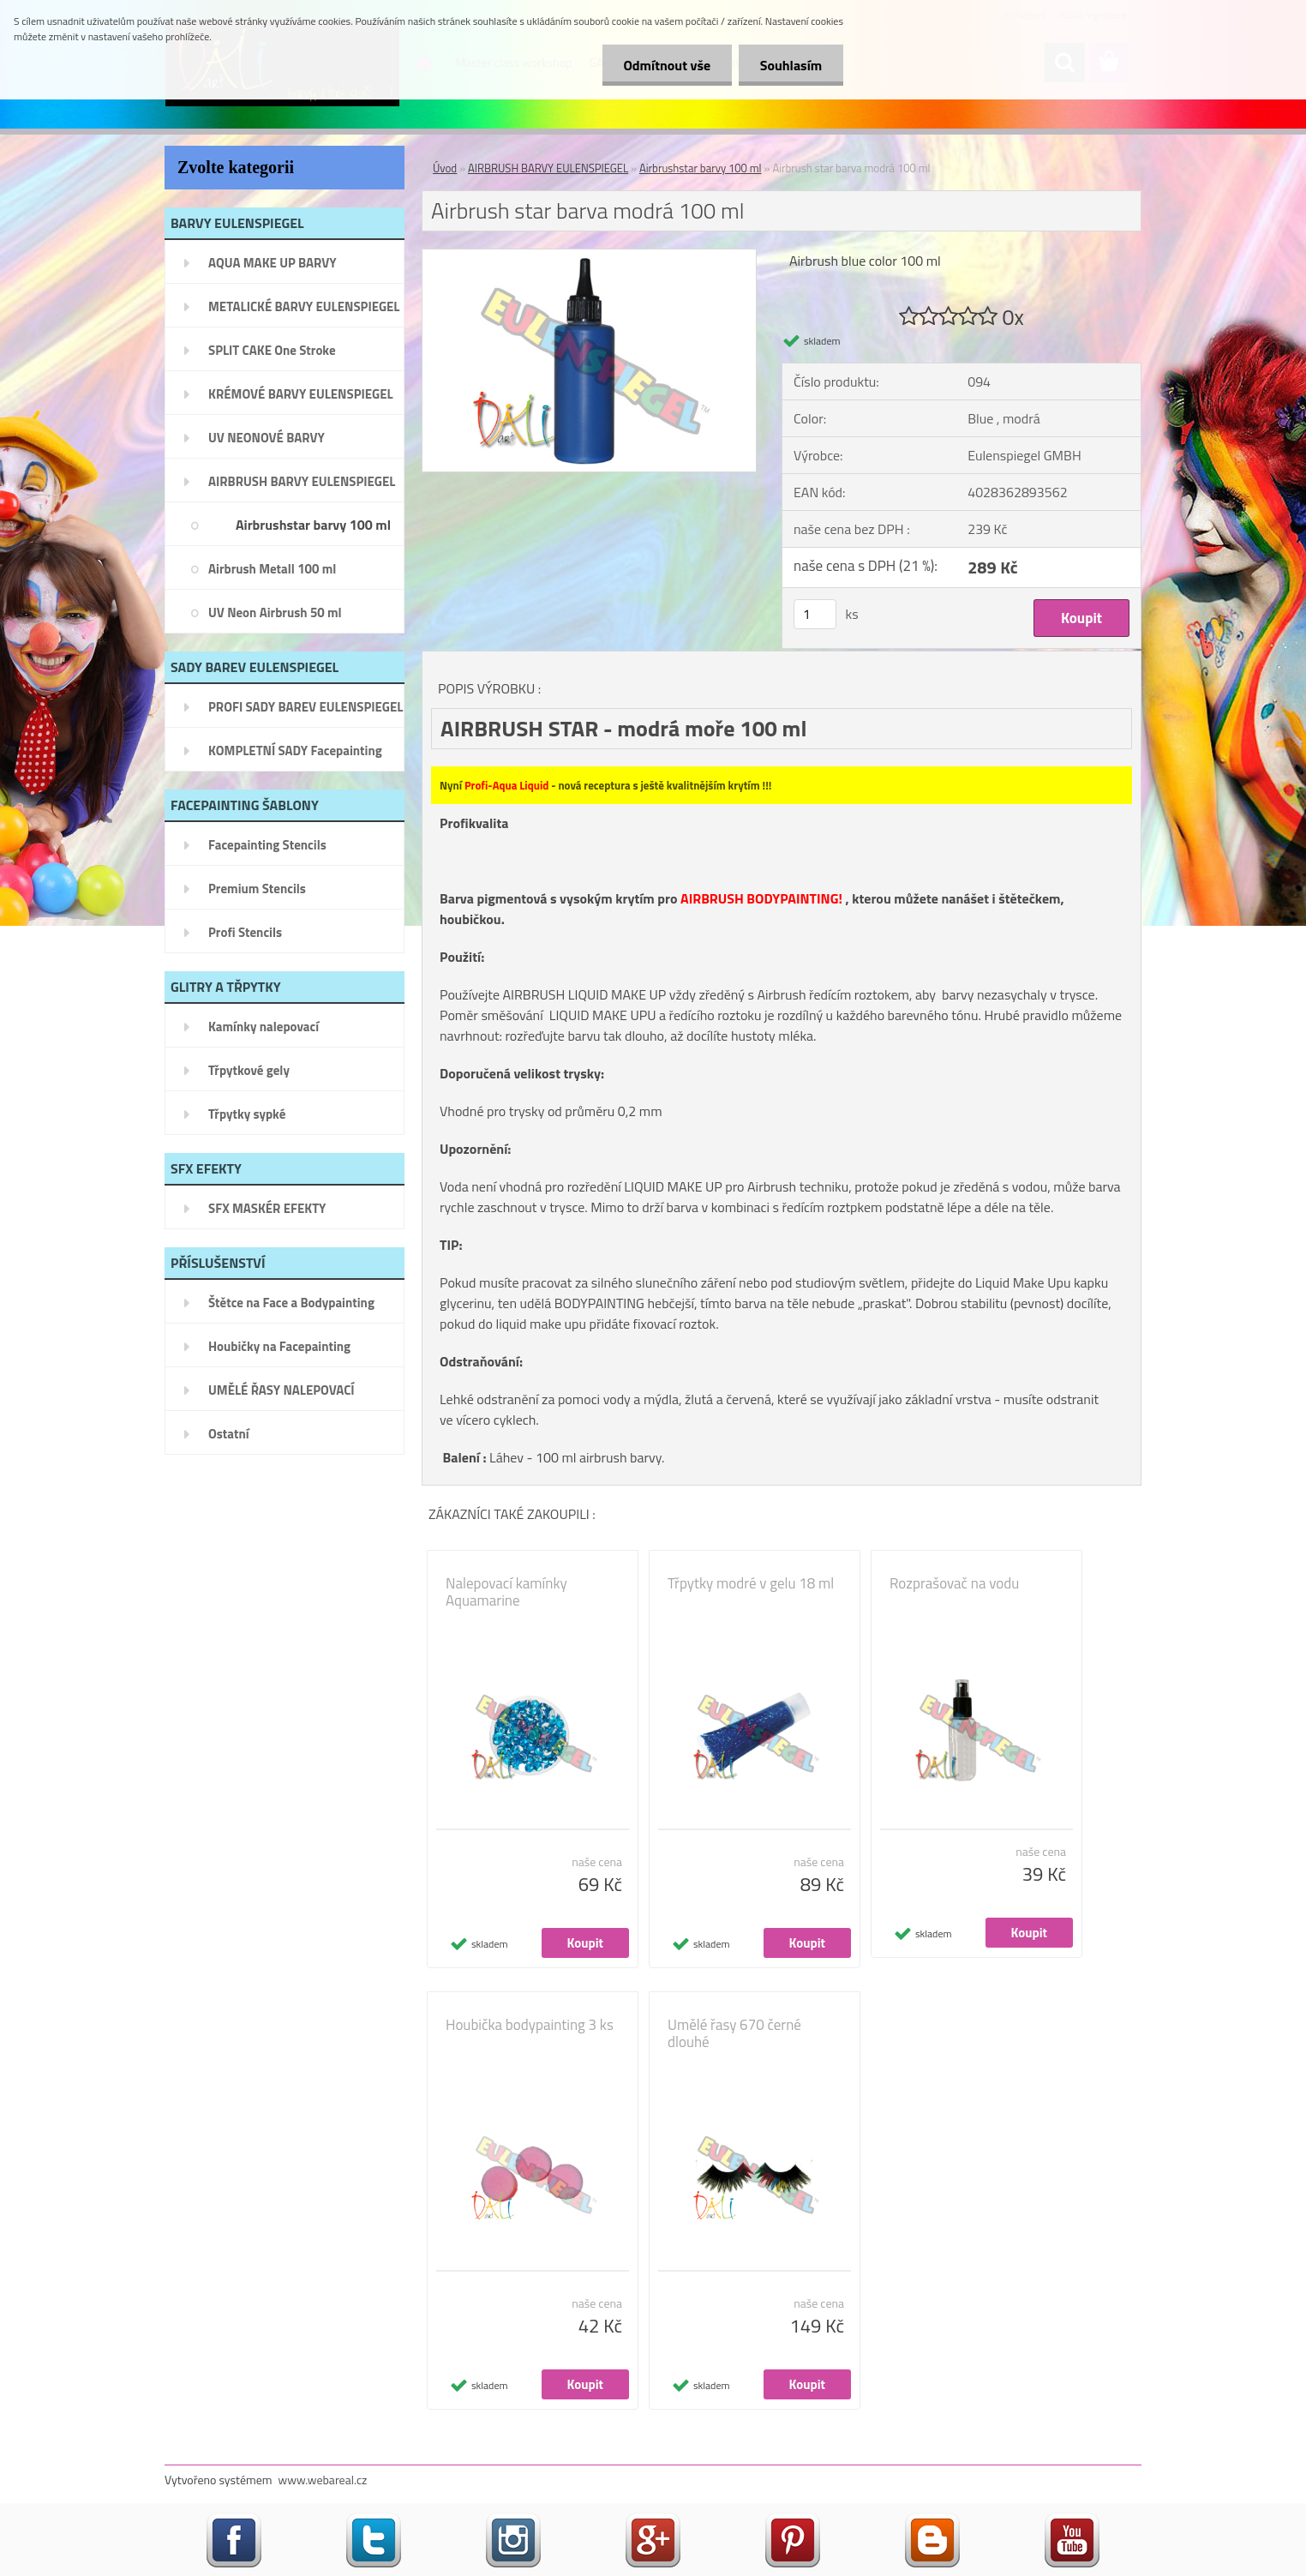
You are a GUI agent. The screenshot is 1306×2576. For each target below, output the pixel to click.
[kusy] (815, 614)
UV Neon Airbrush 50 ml (275, 612)
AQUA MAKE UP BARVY (272, 263)
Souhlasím (790, 65)
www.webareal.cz (323, 2480)
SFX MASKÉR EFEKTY (267, 1208)
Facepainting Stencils (267, 845)
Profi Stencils (245, 932)
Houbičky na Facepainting (279, 1346)
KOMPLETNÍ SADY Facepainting (295, 750)
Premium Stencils (257, 888)
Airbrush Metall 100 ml (272, 569)
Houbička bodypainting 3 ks (530, 2024)
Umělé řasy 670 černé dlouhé (734, 2033)
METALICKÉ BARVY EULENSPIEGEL (303, 306)
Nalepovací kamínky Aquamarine (506, 1592)
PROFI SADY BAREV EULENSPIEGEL (305, 707)
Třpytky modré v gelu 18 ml (751, 1583)
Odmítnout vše (666, 65)
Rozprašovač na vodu (954, 1583)
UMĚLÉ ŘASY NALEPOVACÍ (281, 1390)
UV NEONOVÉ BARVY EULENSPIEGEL (266, 443)
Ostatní (228, 1434)
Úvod (445, 168)
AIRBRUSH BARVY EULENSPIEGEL (301, 481)
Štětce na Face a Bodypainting (291, 1302)
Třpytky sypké (246, 1114)
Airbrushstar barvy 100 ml (313, 524)
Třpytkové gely (249, 1070)
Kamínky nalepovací (263, 1026)
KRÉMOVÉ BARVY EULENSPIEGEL (300, 394)
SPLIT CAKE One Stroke (272, 350)
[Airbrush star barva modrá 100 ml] (589, 256)
